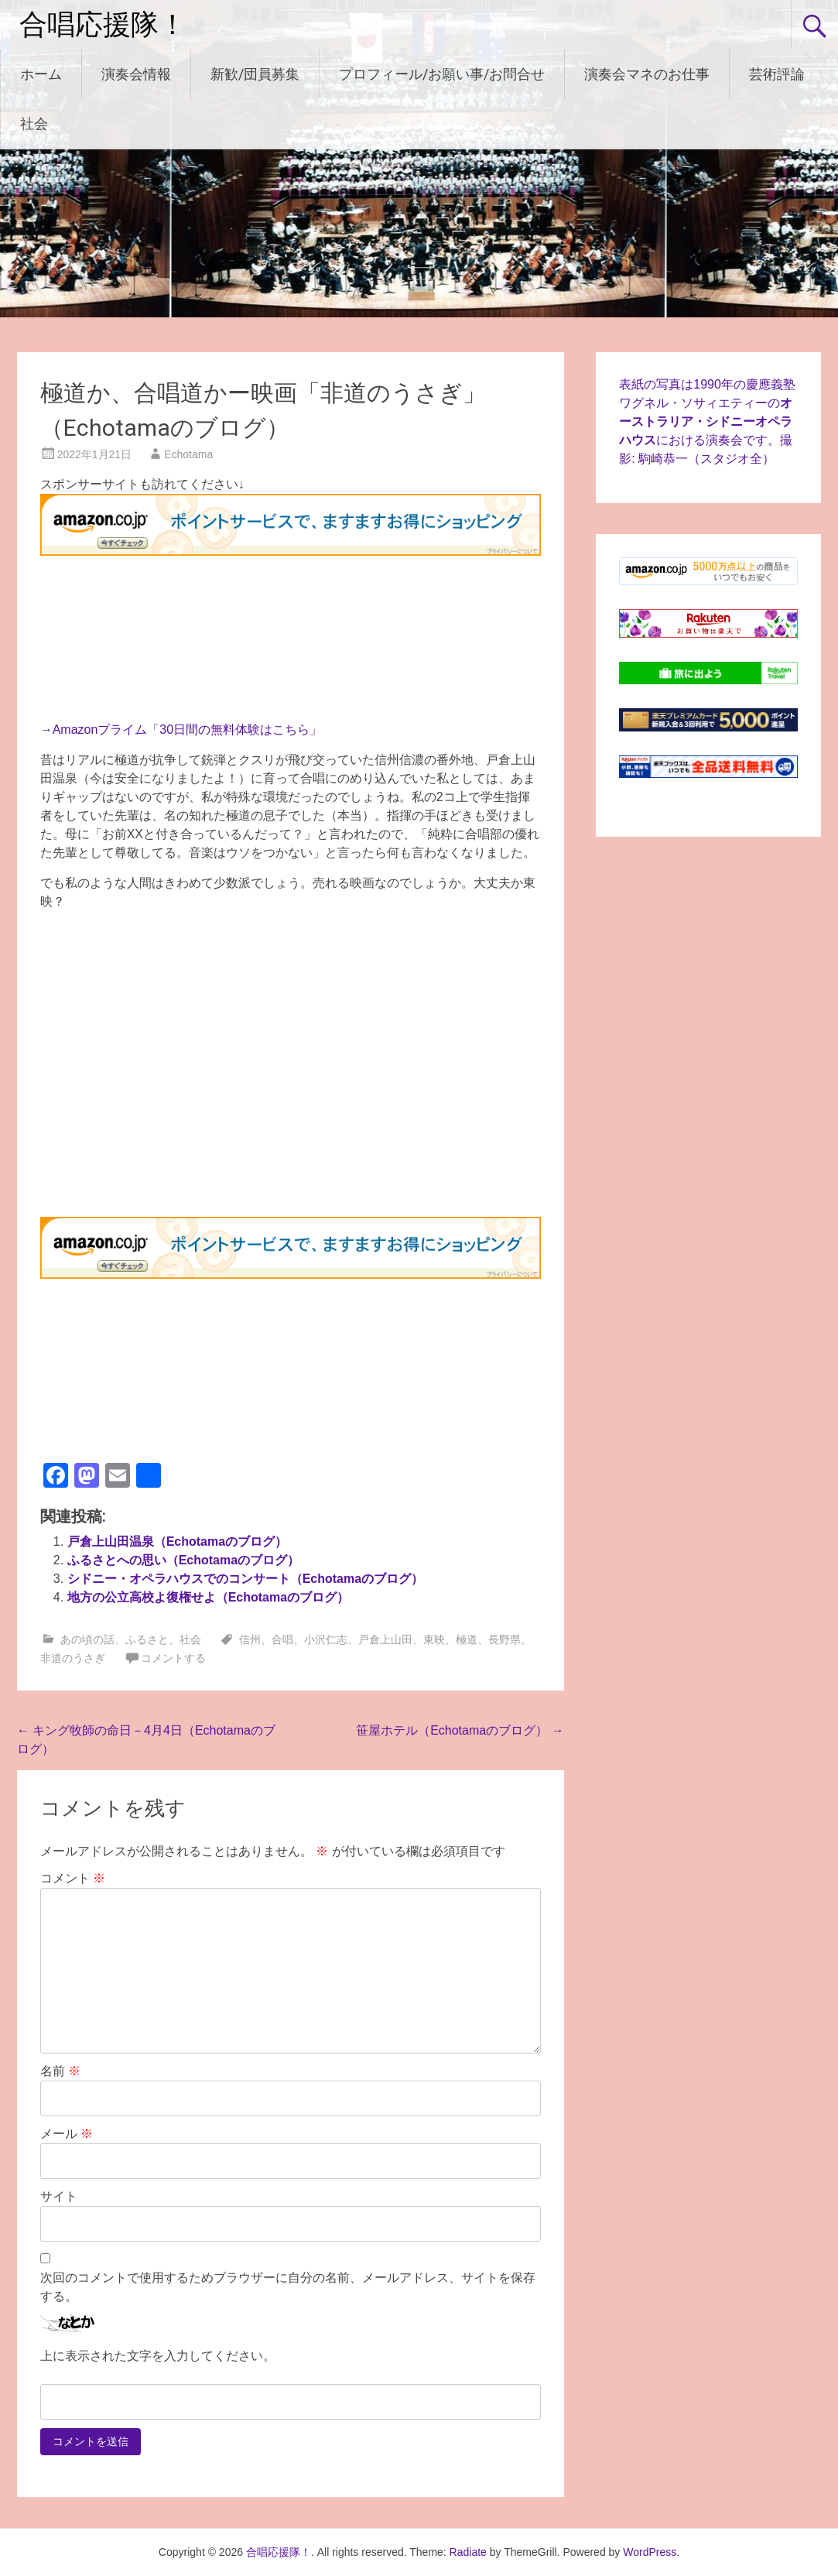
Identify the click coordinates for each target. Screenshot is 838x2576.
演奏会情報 (136, 74)
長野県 (504, 1639)
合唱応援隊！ (102, 25)
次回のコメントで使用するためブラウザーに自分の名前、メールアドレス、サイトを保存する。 (287, 2287)
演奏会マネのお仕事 (647, 74)
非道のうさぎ (72, 1658)
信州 (250, 1639)
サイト (58, 2196)
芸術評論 (777, 74)
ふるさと (147, 1639)
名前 (60, 2071)
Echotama (188, 454)
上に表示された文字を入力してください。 (157, 2355)
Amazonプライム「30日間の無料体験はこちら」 (188, 729)
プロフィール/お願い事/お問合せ (442, 74)
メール (66, 2133)
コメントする (173, 1658)
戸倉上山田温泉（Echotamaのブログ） (177, 1541)
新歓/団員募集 (254, 74)
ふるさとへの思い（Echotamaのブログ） (183, 1560)
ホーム (41, 74)
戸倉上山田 (385, 1639)
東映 (434, 1639)
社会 (34, 123)
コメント (72, 1878)
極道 (466, 1639)
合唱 (282, 1639)
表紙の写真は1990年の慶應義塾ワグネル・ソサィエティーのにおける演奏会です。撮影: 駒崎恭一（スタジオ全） (707, 421)
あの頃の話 (87, 1639)
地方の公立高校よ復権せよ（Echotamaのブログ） (208, 1597)
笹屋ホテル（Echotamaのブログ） (459, 1730)
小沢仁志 (325, 1639)
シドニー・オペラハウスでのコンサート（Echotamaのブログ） (245, 1578)
